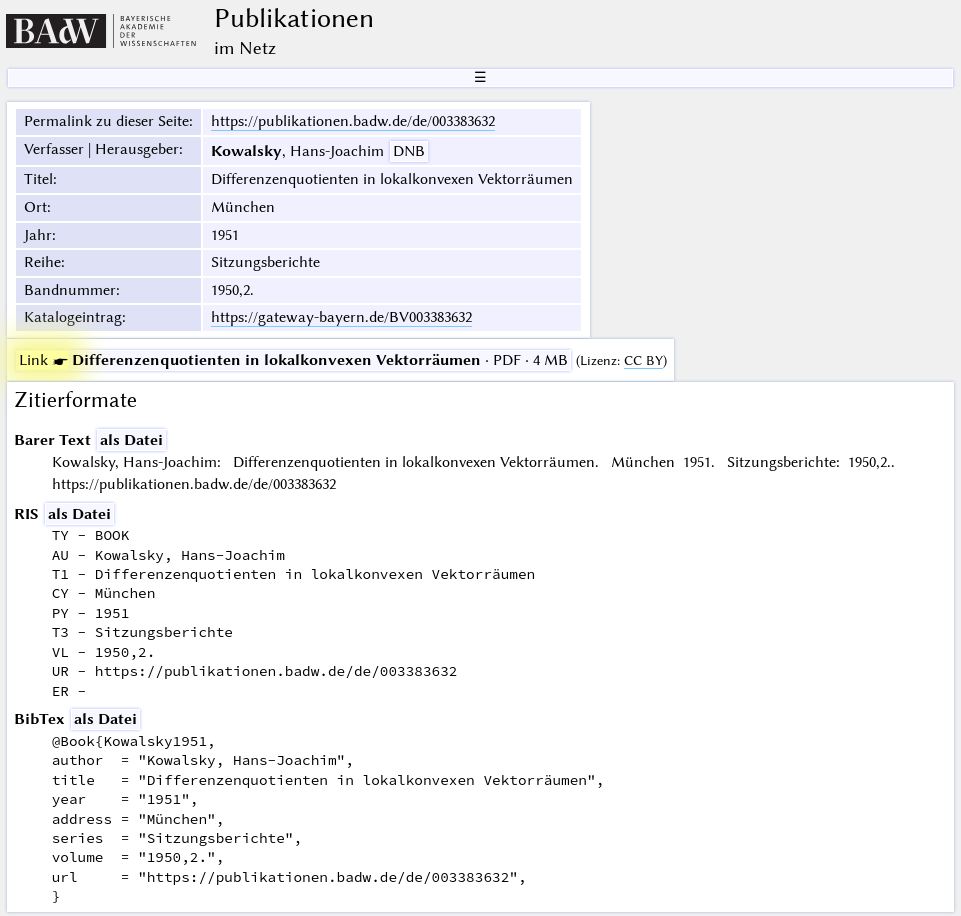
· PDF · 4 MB (293, 360)
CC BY (643, 360)
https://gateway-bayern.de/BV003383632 (341, 317)
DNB (409, 151)
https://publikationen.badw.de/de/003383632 (353, 121)
